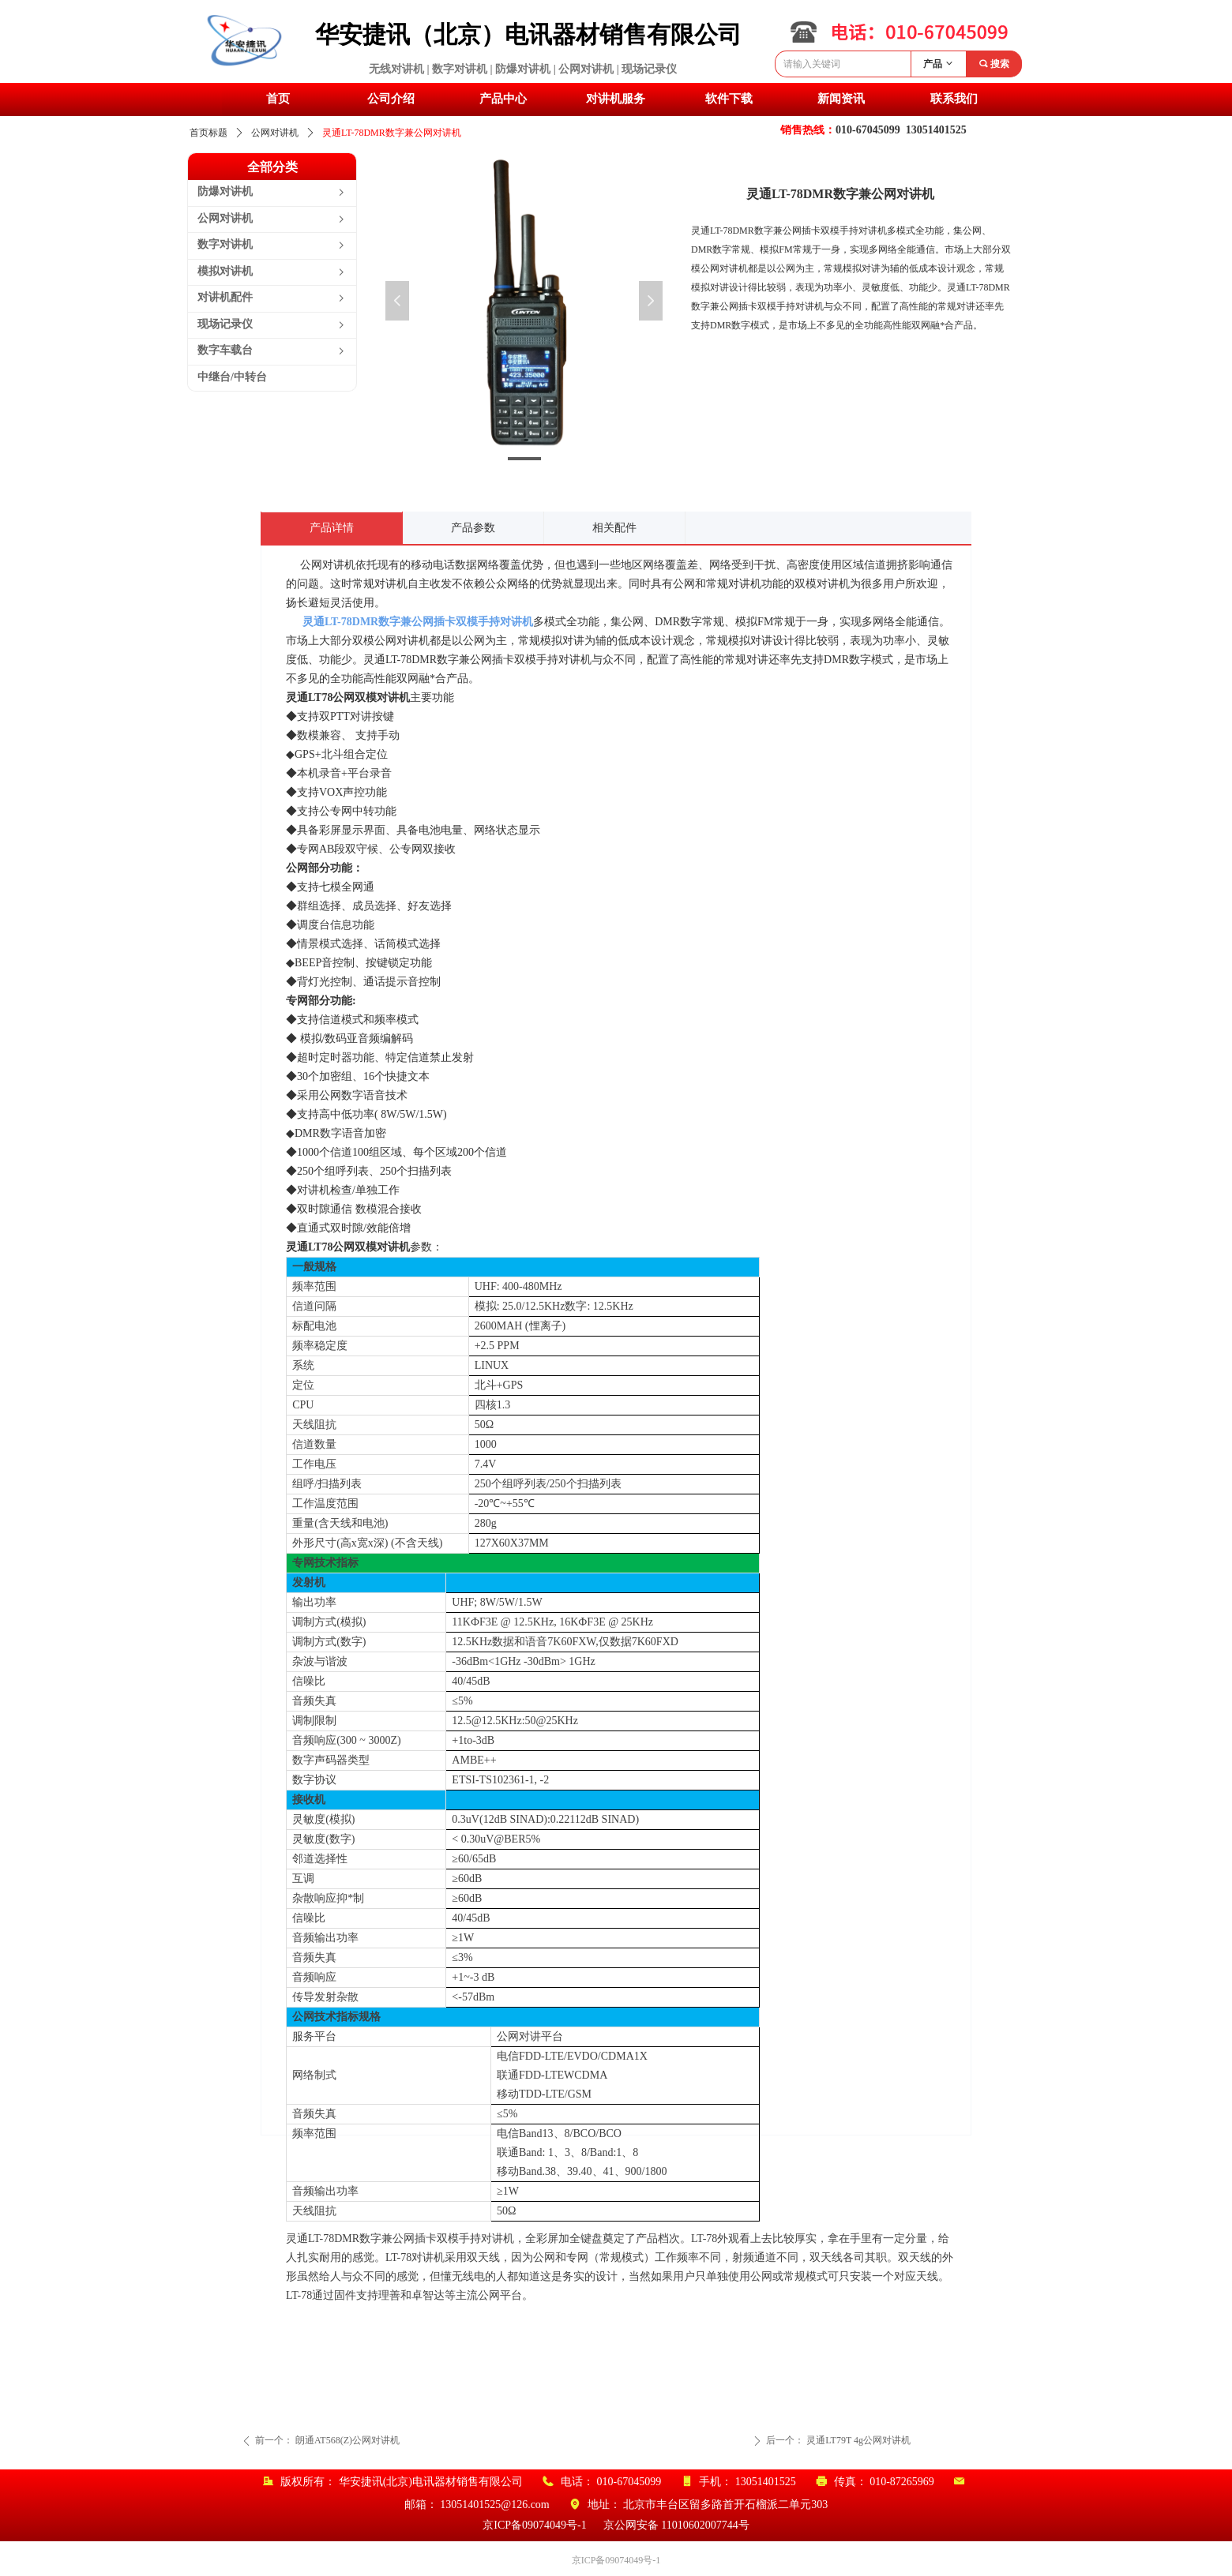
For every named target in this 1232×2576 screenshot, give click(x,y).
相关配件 (614, 528)
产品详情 (332, 528)
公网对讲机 (275, 132)
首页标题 (208, 132)
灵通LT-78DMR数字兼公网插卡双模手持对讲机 (417, 622)
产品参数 (473, 528)
